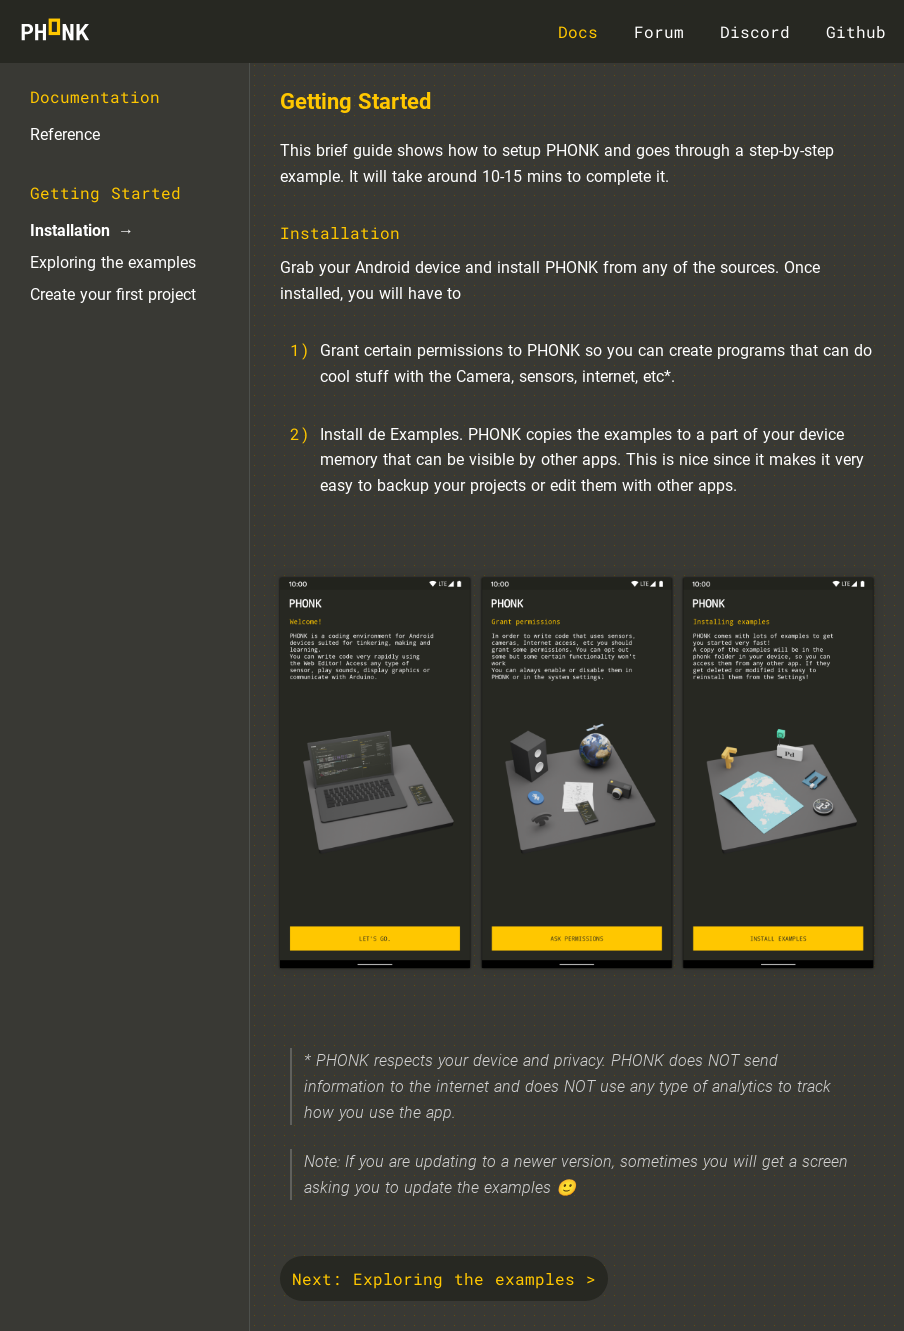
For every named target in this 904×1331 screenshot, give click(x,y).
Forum (659, 31)
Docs (578, 31)
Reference (65, 134)
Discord (755, 31)
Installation (70, 230)
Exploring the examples (113, 262)
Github (856, 31)
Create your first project (113, 294)
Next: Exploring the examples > (444, 1278)
